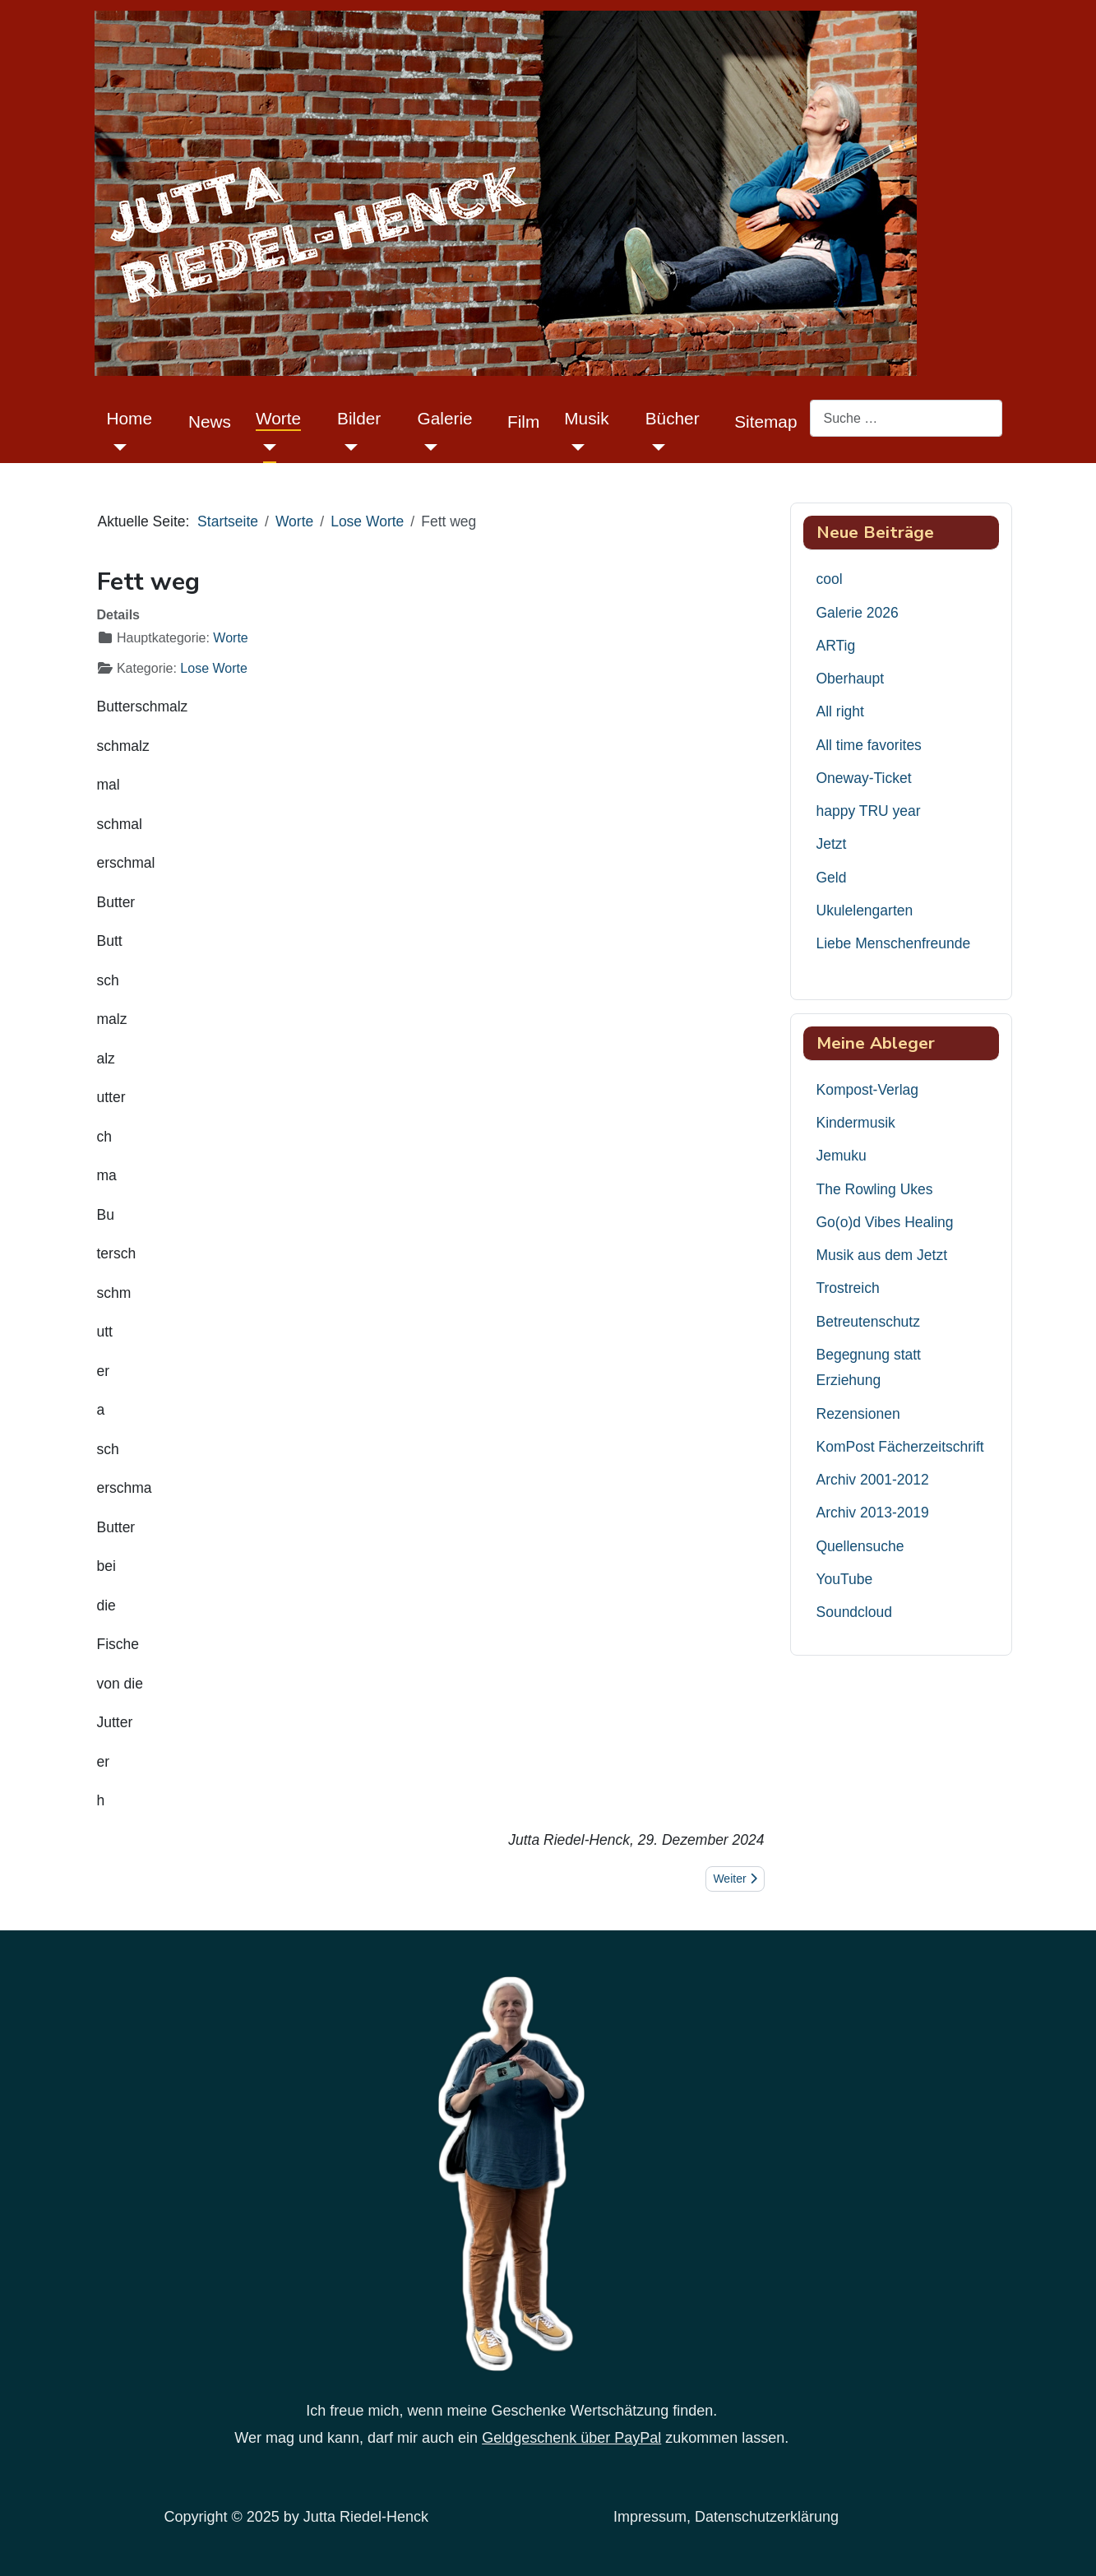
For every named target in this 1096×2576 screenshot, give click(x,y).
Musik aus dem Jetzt (882, 1255)
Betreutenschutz (868, 1321)
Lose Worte (213, 668)
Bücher (672, 418)
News (209, 421)
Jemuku (841, 1155)
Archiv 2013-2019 (872, 1512)
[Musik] (574, 447)
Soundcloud (854, 1612)
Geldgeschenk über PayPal (571, 2438)
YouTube (844, 1579)
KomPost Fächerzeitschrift (900, 1447)
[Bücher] (655, 447)
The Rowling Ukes (874, 1189)
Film (523, 421)
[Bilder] (347, 447)
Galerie (445, 418)
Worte (278, 418)
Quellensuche (860, 1546)
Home (129, 418)
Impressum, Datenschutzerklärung (726, 2517)
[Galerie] (428, 447)
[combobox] (906, 418)
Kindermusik (855, 1122)
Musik (586, 418)
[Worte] (266, 447)
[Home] (117, 447)
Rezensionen (858, 1414)
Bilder (359, 418)
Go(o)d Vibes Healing (885, 1222)
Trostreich (848, 1288)
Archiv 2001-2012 (872, 1479)
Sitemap (765, 421)
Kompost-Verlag (867, 1090)
